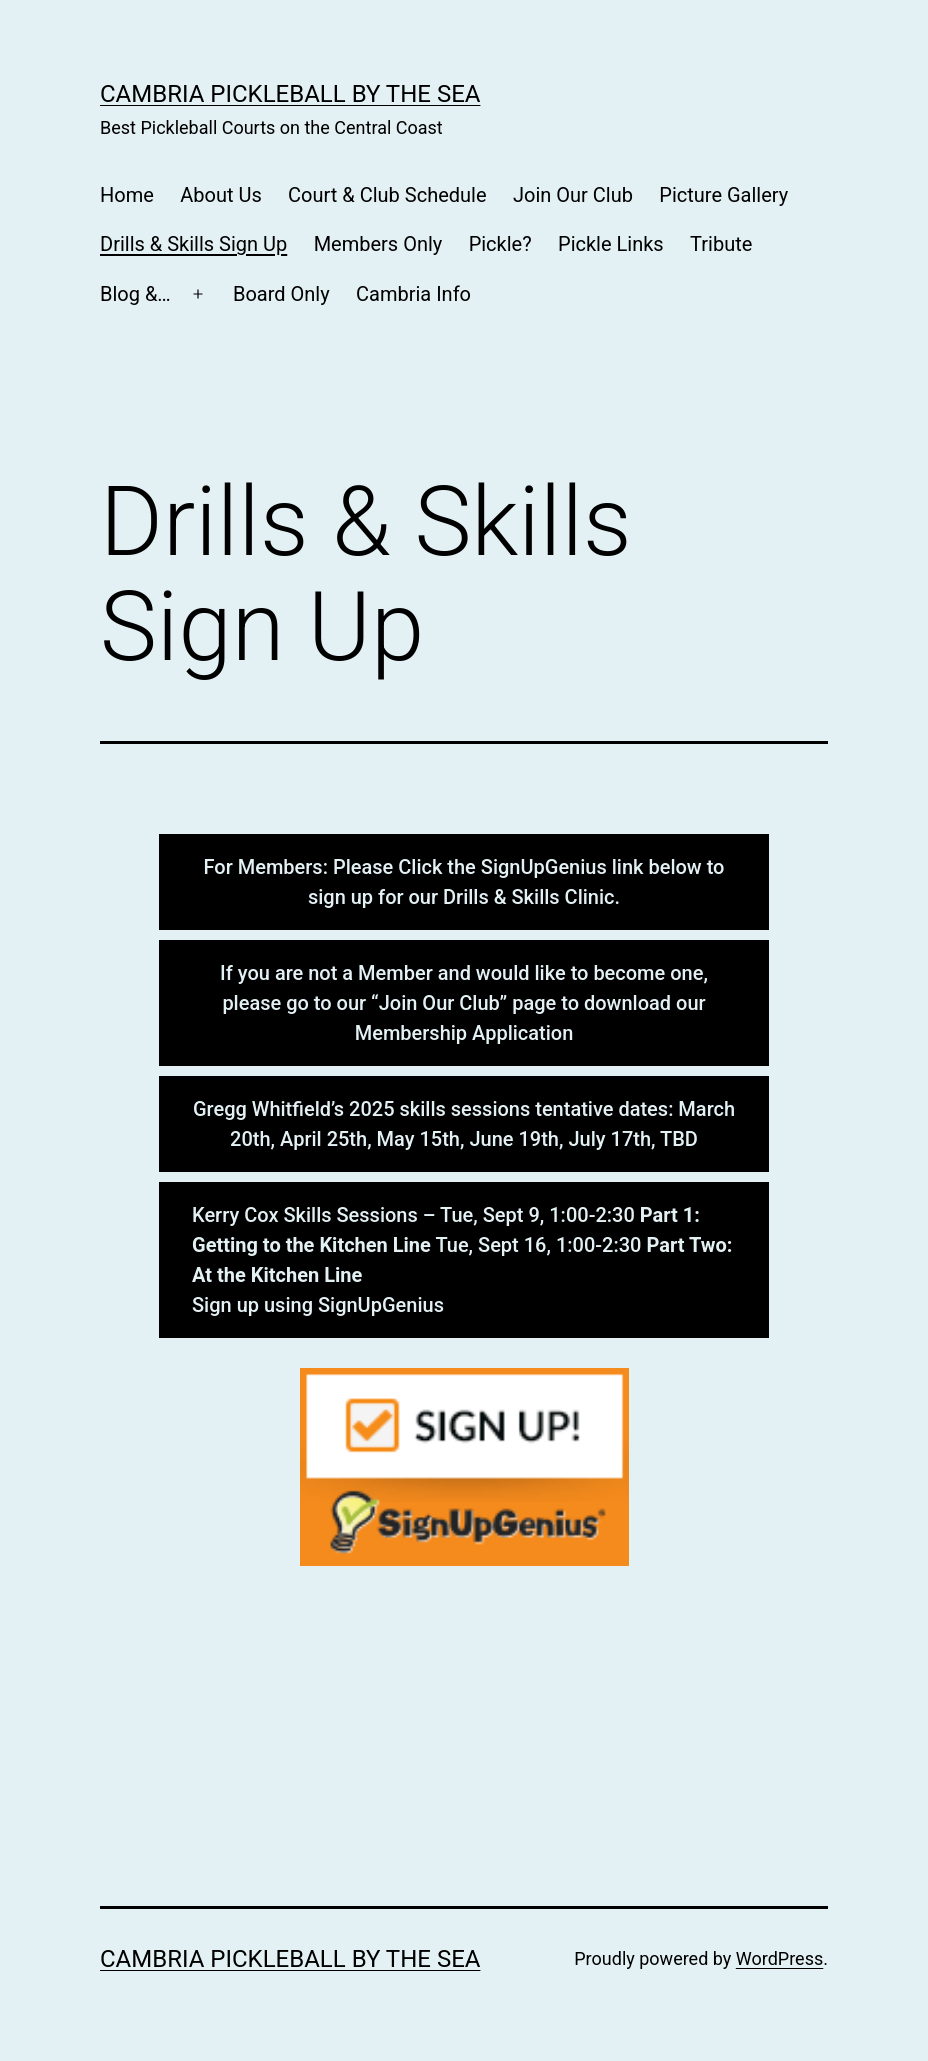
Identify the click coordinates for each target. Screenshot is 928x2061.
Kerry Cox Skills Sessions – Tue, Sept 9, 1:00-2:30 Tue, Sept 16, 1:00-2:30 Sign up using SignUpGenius (462, 1260)
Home (127, 195)
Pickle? (500, 244)
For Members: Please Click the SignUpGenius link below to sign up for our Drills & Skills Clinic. (464, 882)
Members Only (378, 244)
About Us (221, 195)
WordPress (779, 1958)
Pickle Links (611, 244)
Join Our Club (573, 195)
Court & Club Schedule (387, 195)
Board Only (281, 294)
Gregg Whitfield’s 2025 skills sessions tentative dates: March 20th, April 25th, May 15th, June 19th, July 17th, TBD (464, 1124)
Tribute (721, 244)
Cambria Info (413, 294)
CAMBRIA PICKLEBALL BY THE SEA (290, 94)
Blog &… (135, 294)
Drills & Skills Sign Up (193, 244)
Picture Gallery (723, 195)
